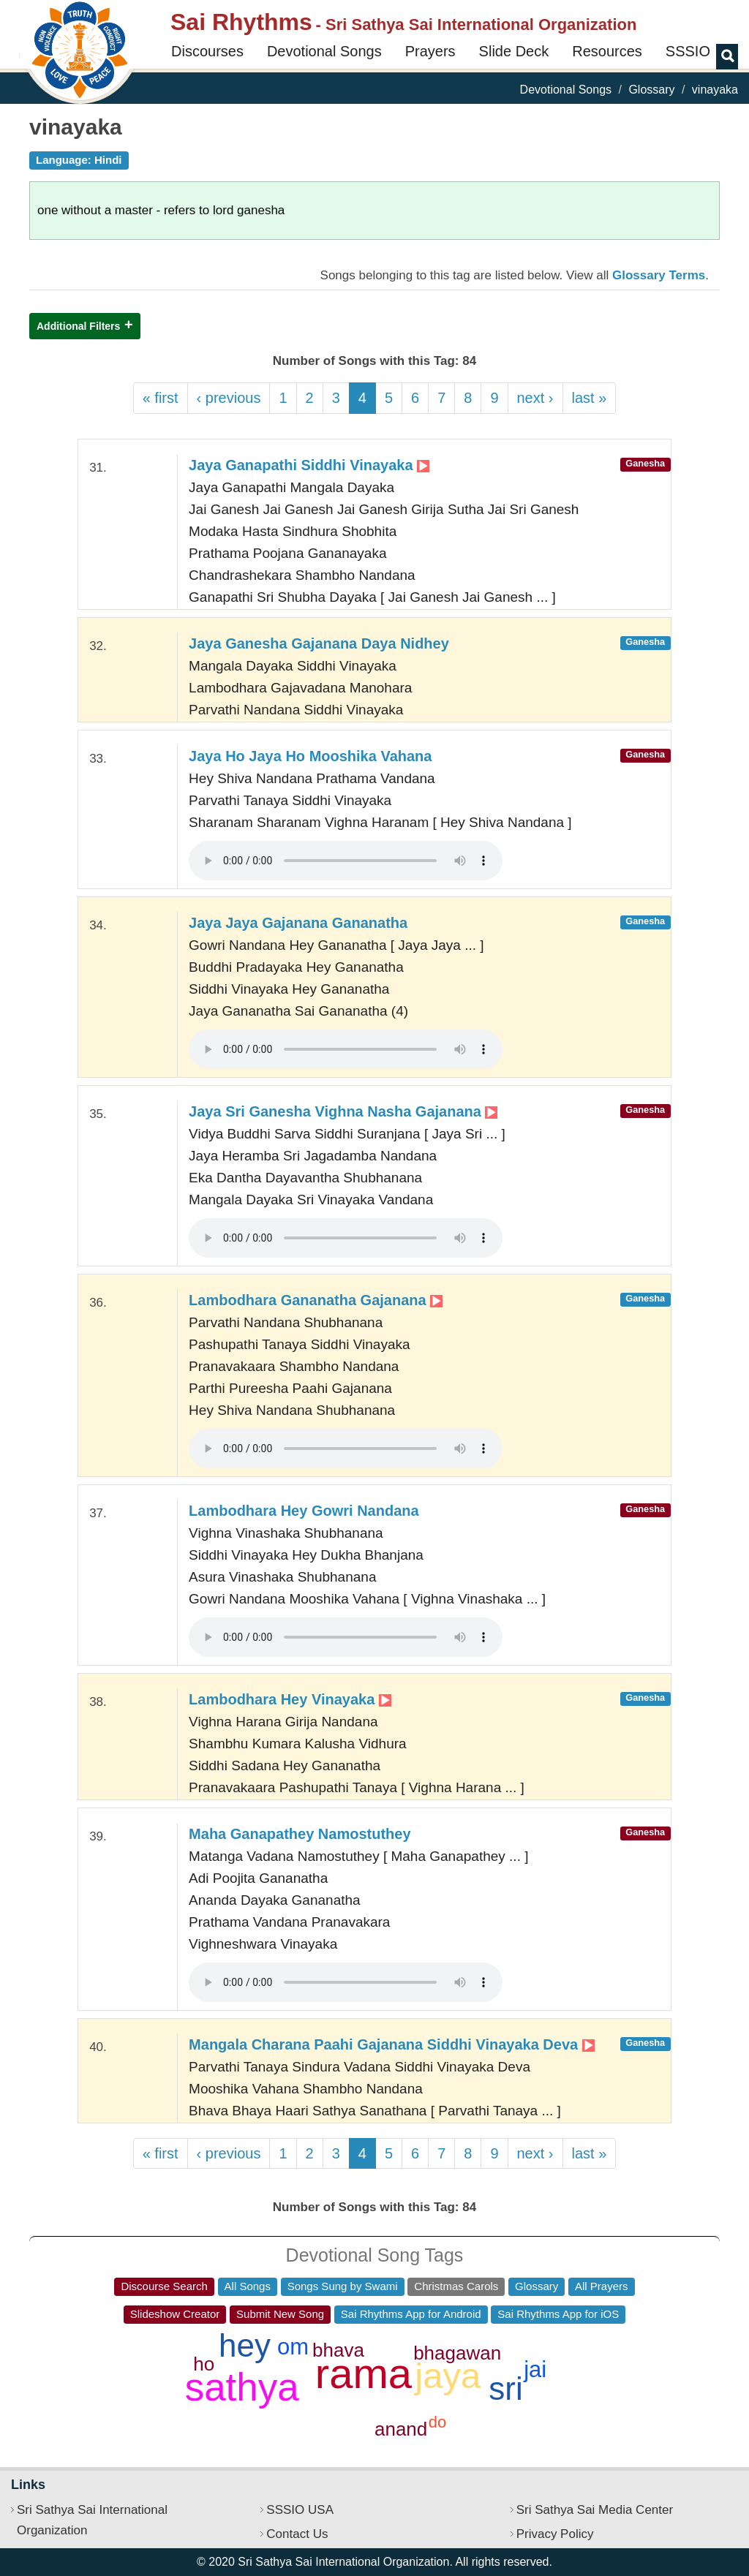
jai (535, 2369)
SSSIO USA (300, 2510)
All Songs (248, 2286)
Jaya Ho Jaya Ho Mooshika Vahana (310, 756)
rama (363, 2373)
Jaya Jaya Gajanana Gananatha (298, 923)
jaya (448, 2375)
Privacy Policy (555, 2534)
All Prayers (601, 2286)
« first (160, 398)
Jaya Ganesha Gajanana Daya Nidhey (319, 643)
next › (535, 398)
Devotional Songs (324, 51)
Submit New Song (280, 2314)
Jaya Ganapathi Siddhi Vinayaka (309, 465)
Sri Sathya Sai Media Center (595, 2510)
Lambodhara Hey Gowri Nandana (304, 1511)
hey (245, 2345)
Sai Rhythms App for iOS (558, 2314)
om (293, 2347)
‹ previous (229, 398)
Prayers (430, 51)
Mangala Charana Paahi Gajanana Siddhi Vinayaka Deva (392, 2044)
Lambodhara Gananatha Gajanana (316, 1300)
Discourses (207, 51)
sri (505, 2388)
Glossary (651, 89)
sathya (242, 2387)
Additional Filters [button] (78, 326)
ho (203, 2364)
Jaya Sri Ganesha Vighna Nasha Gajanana (343, 1111)
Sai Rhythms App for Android (411, 2314)
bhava (338, 2350)
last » (589, 398)
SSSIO (688, 51)
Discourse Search (164, 2286)
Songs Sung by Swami (342, 2286)
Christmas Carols (456, 2286)
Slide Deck (514, 51)
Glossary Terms (658, 275)
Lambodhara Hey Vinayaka (290, 1699)
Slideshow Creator (175, 2314)
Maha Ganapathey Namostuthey (299, 1834)
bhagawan (457, 2353)
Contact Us (297, 2534)
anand (400, 2429)
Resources (607, 51)
